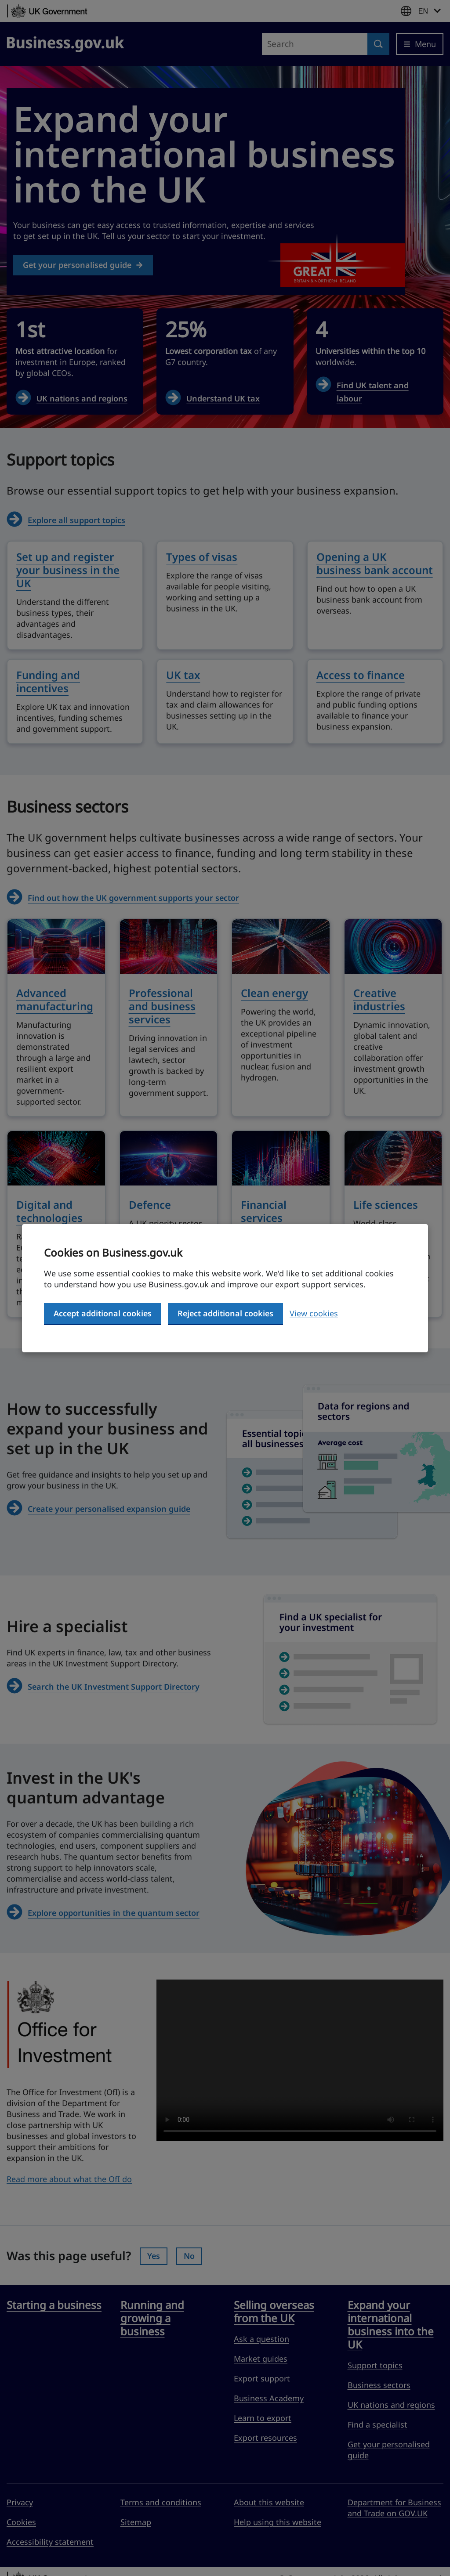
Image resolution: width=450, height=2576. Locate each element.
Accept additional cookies (103, 1313)
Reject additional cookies (225, 1313)
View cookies (314, 1313)
